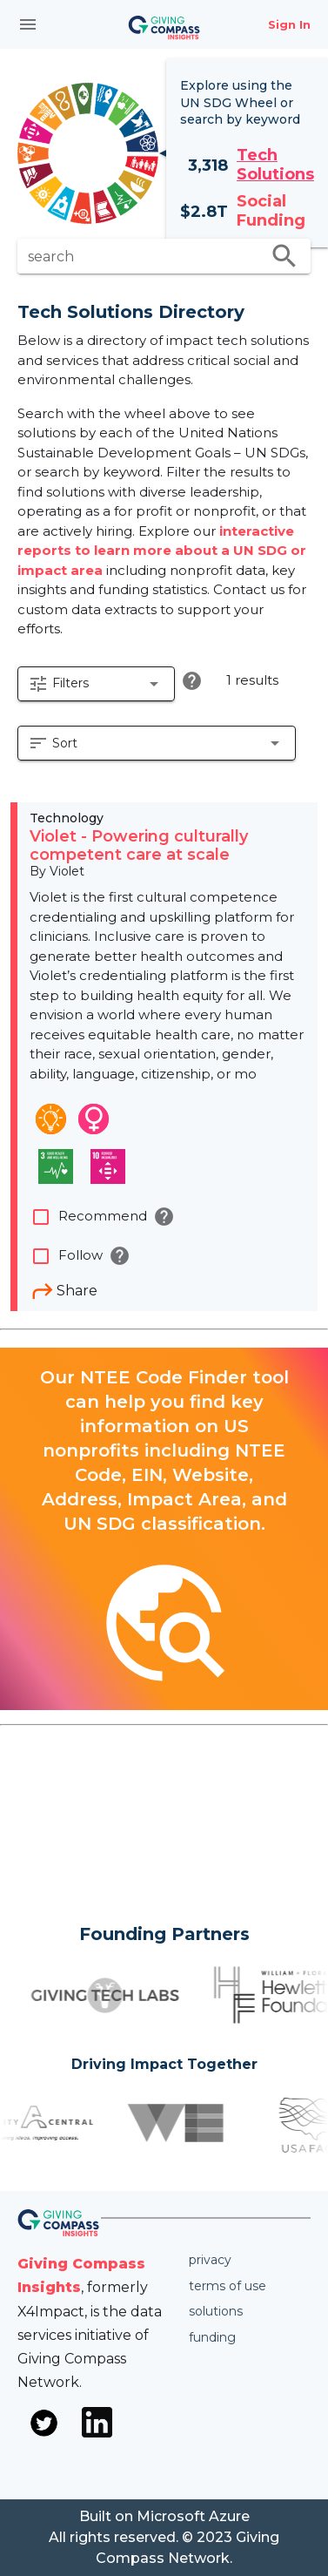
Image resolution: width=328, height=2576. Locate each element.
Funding (212, 2337)
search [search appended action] (284, 256)
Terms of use (227, 2286)
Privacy (210, 2260)
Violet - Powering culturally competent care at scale (139, 846)
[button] (96, 683)
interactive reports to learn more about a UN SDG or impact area (161, 550)
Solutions (216, 2311)
